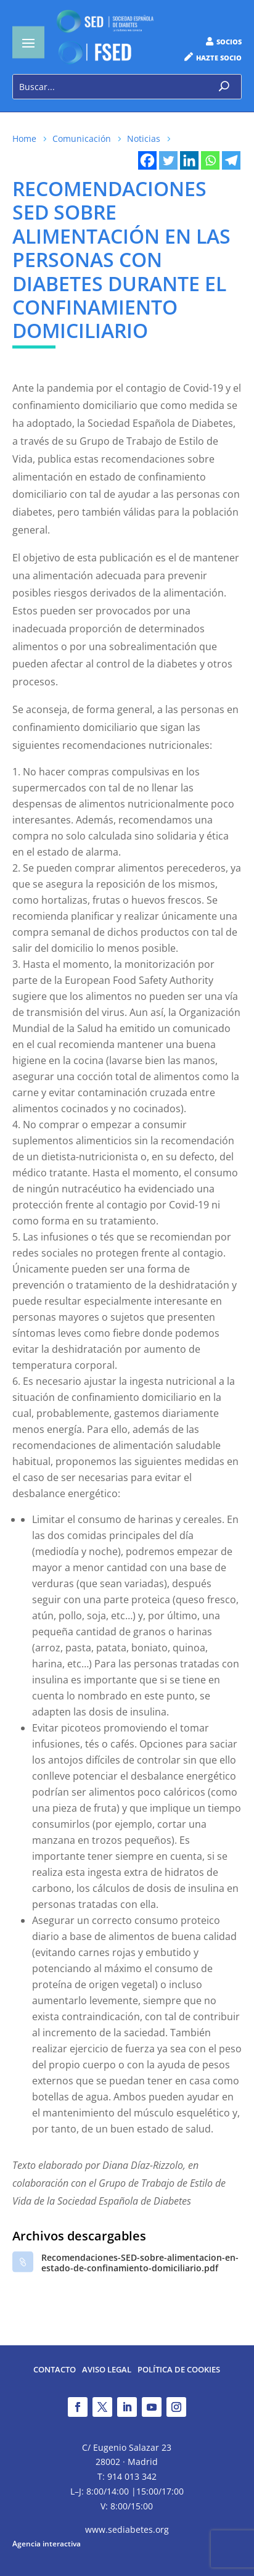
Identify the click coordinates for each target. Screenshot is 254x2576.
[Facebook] (147, 160)
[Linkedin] (189, 160)
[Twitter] (168, 160)
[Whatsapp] (210, 160)
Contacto (54, 2370)
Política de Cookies (178, 2370)
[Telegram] (231, 160)
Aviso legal (106, 2370)
